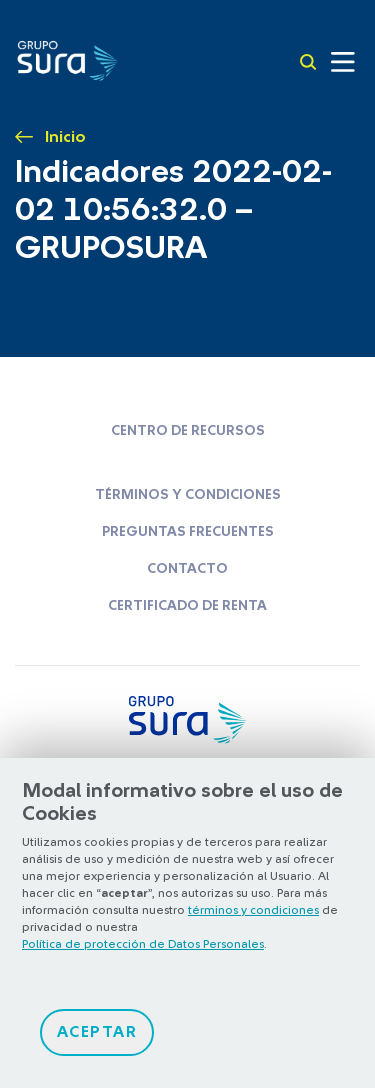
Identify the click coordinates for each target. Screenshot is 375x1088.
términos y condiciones (253, 910)
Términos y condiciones (188, 495)
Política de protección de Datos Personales (143, 944)
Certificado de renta (187, 606)
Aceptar (97, 1032)
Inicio (65, 137)
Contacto (187, 569)
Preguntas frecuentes (188, 532)
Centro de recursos (188, 431)
